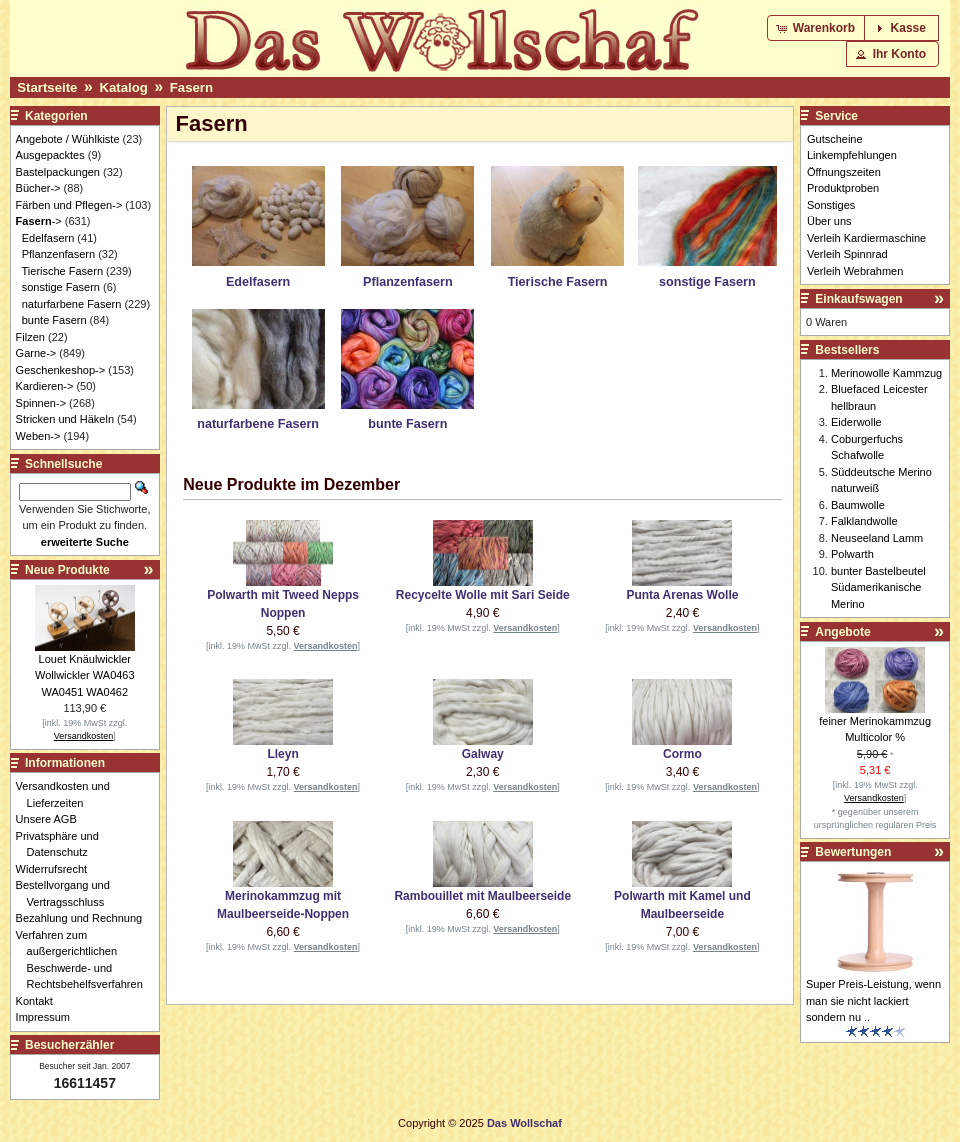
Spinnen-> (41, 403)
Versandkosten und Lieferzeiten (68, 794)
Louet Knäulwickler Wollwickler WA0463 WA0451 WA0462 (85, 675)
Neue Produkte (67, 570)
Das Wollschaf (524, 1123)
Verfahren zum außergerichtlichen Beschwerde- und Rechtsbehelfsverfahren (85, 960)
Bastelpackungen (58, 172)
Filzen (30, 337)
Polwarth (852, 554)
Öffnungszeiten (844, 172)
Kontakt (40, 1001)
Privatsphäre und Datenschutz (63, 844)
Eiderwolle (856, 422)
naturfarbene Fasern (72, 304)
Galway (483, 754)
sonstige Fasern (61, 287)
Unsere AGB (52, 819)
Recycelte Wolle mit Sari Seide (483, 595)
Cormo (682, 754)
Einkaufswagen (858, 299)
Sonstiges (831, 205)
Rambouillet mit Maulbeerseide (482, 896)
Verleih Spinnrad (847, 254)
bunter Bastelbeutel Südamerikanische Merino (878, 587)
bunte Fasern (54, 320)
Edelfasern (48, 238)
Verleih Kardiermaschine (866, 238)
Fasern (191, 87)
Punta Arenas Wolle (682, 595)
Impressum (48, 1017)
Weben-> (38, 436)
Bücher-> (38, 188)
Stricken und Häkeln (65, 419)
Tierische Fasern (63, 271)
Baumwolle (858, 505)
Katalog (123, 87)
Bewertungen (853, 852)
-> (39, 221)
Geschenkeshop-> (61, 370)
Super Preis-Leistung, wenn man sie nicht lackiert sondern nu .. (873, 1000)
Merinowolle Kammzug (886, 373)
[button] (817, 28)
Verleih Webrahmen (855, 271)
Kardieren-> (45, 386)
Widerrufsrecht (57, 869)
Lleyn (282, 754)
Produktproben (843, 188)
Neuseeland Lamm (877, 538)
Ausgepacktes (50, 155)
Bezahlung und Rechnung (85, 918)
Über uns (829, 221)
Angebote (842, 632)
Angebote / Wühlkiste (68, 139)
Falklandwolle (864, 521)
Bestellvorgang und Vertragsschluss (68, 893)
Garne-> (36, 353)
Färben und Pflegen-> (69, 205)
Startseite (47, 87)
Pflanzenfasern (58, 254)
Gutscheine (835, 139)
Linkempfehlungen (852, 155)
